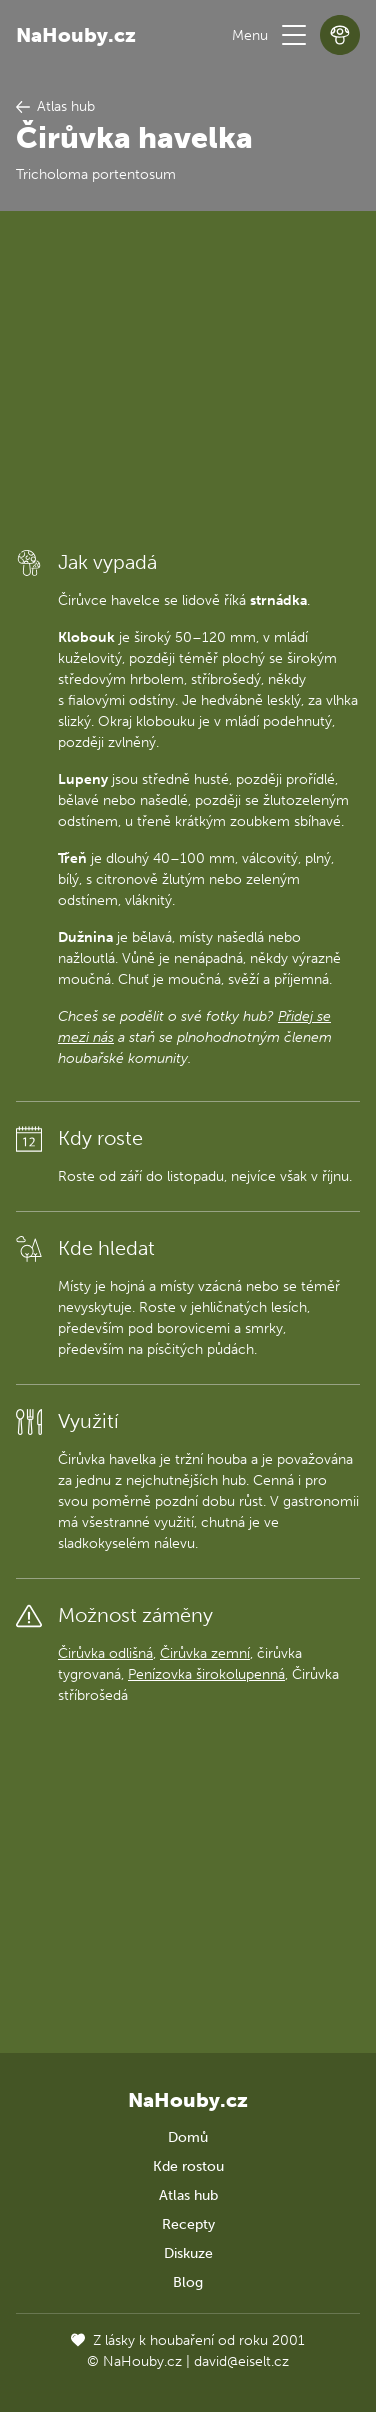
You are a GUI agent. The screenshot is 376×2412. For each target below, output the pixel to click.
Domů (188, 2137)
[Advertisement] (188, 378)
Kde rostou (188, 2166)
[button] (294, 35)
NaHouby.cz (76, 35)
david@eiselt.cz (241, 2361)
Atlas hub (188, 2195)
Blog (188, 2282)
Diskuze (188, 2253)
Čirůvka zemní (205, 1653)
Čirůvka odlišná (105, 1653)
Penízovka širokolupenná (206, 1674)
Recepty (188, 2224)
